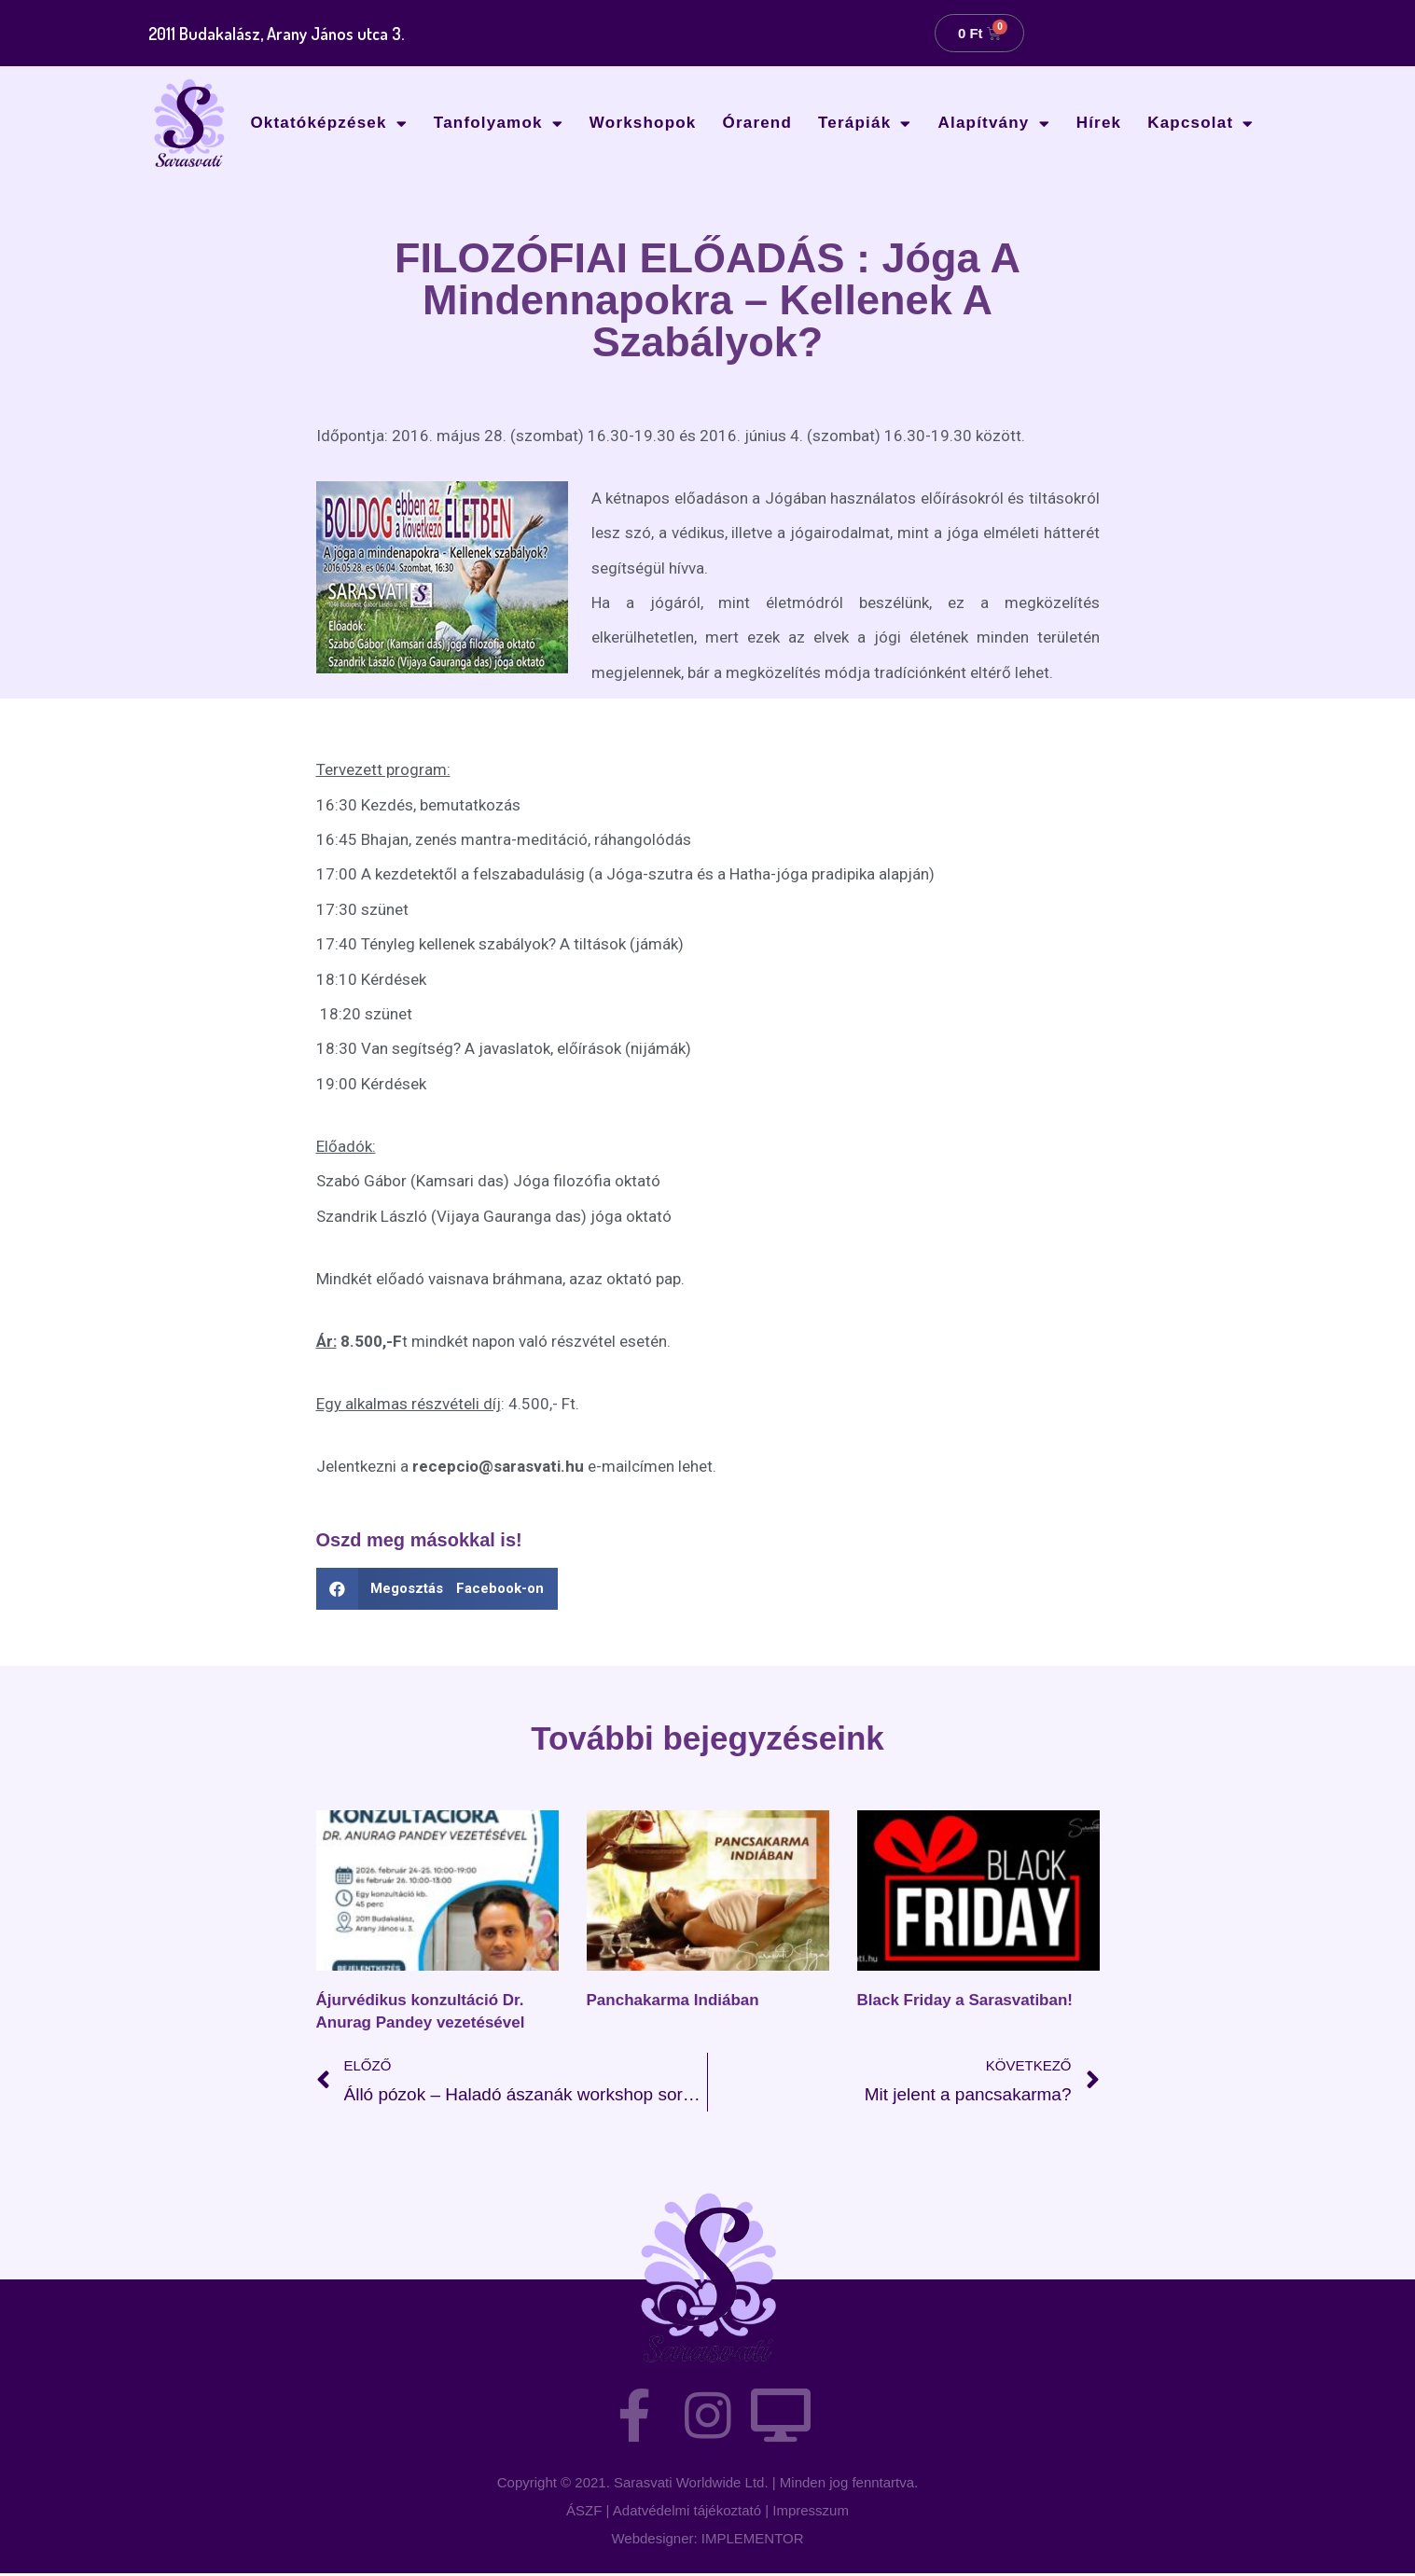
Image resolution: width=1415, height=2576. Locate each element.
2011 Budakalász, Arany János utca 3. (282, 33)
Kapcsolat (1200, 123)
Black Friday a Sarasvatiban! (965, 2000)
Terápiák (864, 123)
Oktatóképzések (328, 123)
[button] (437, 1589)
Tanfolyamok (498, 123)
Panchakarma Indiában (673, 2000)
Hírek (1099, 123)
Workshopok (643, 123)
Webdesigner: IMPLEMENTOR (707, 2541)
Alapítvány (994, 123)
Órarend (758, 123)
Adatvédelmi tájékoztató (687, 2513)
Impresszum (810, 2513)
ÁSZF (584, 2513)
